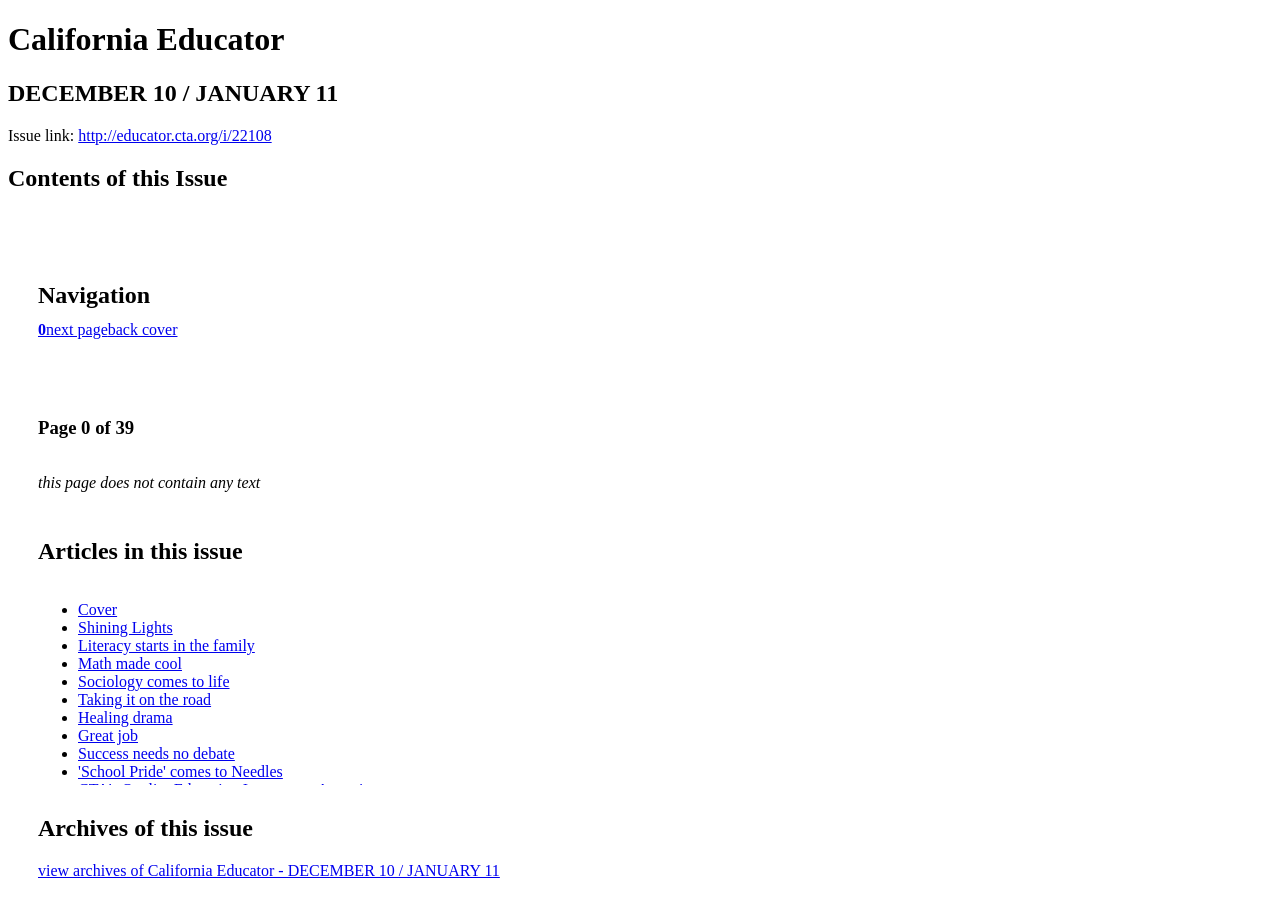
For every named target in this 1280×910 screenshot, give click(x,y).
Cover (97, 609)
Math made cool (130, 663)
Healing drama (125, 717)
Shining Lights (125, 627)
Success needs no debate (156, 753)
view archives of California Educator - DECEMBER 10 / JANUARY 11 (269, 870)
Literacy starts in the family (166, 645)
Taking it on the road (144, 699)
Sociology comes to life (154, 681)
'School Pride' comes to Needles (180, 771)
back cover (143, 329)
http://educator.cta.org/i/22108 (174, 135)
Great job (108, 735)
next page (77, 329)
